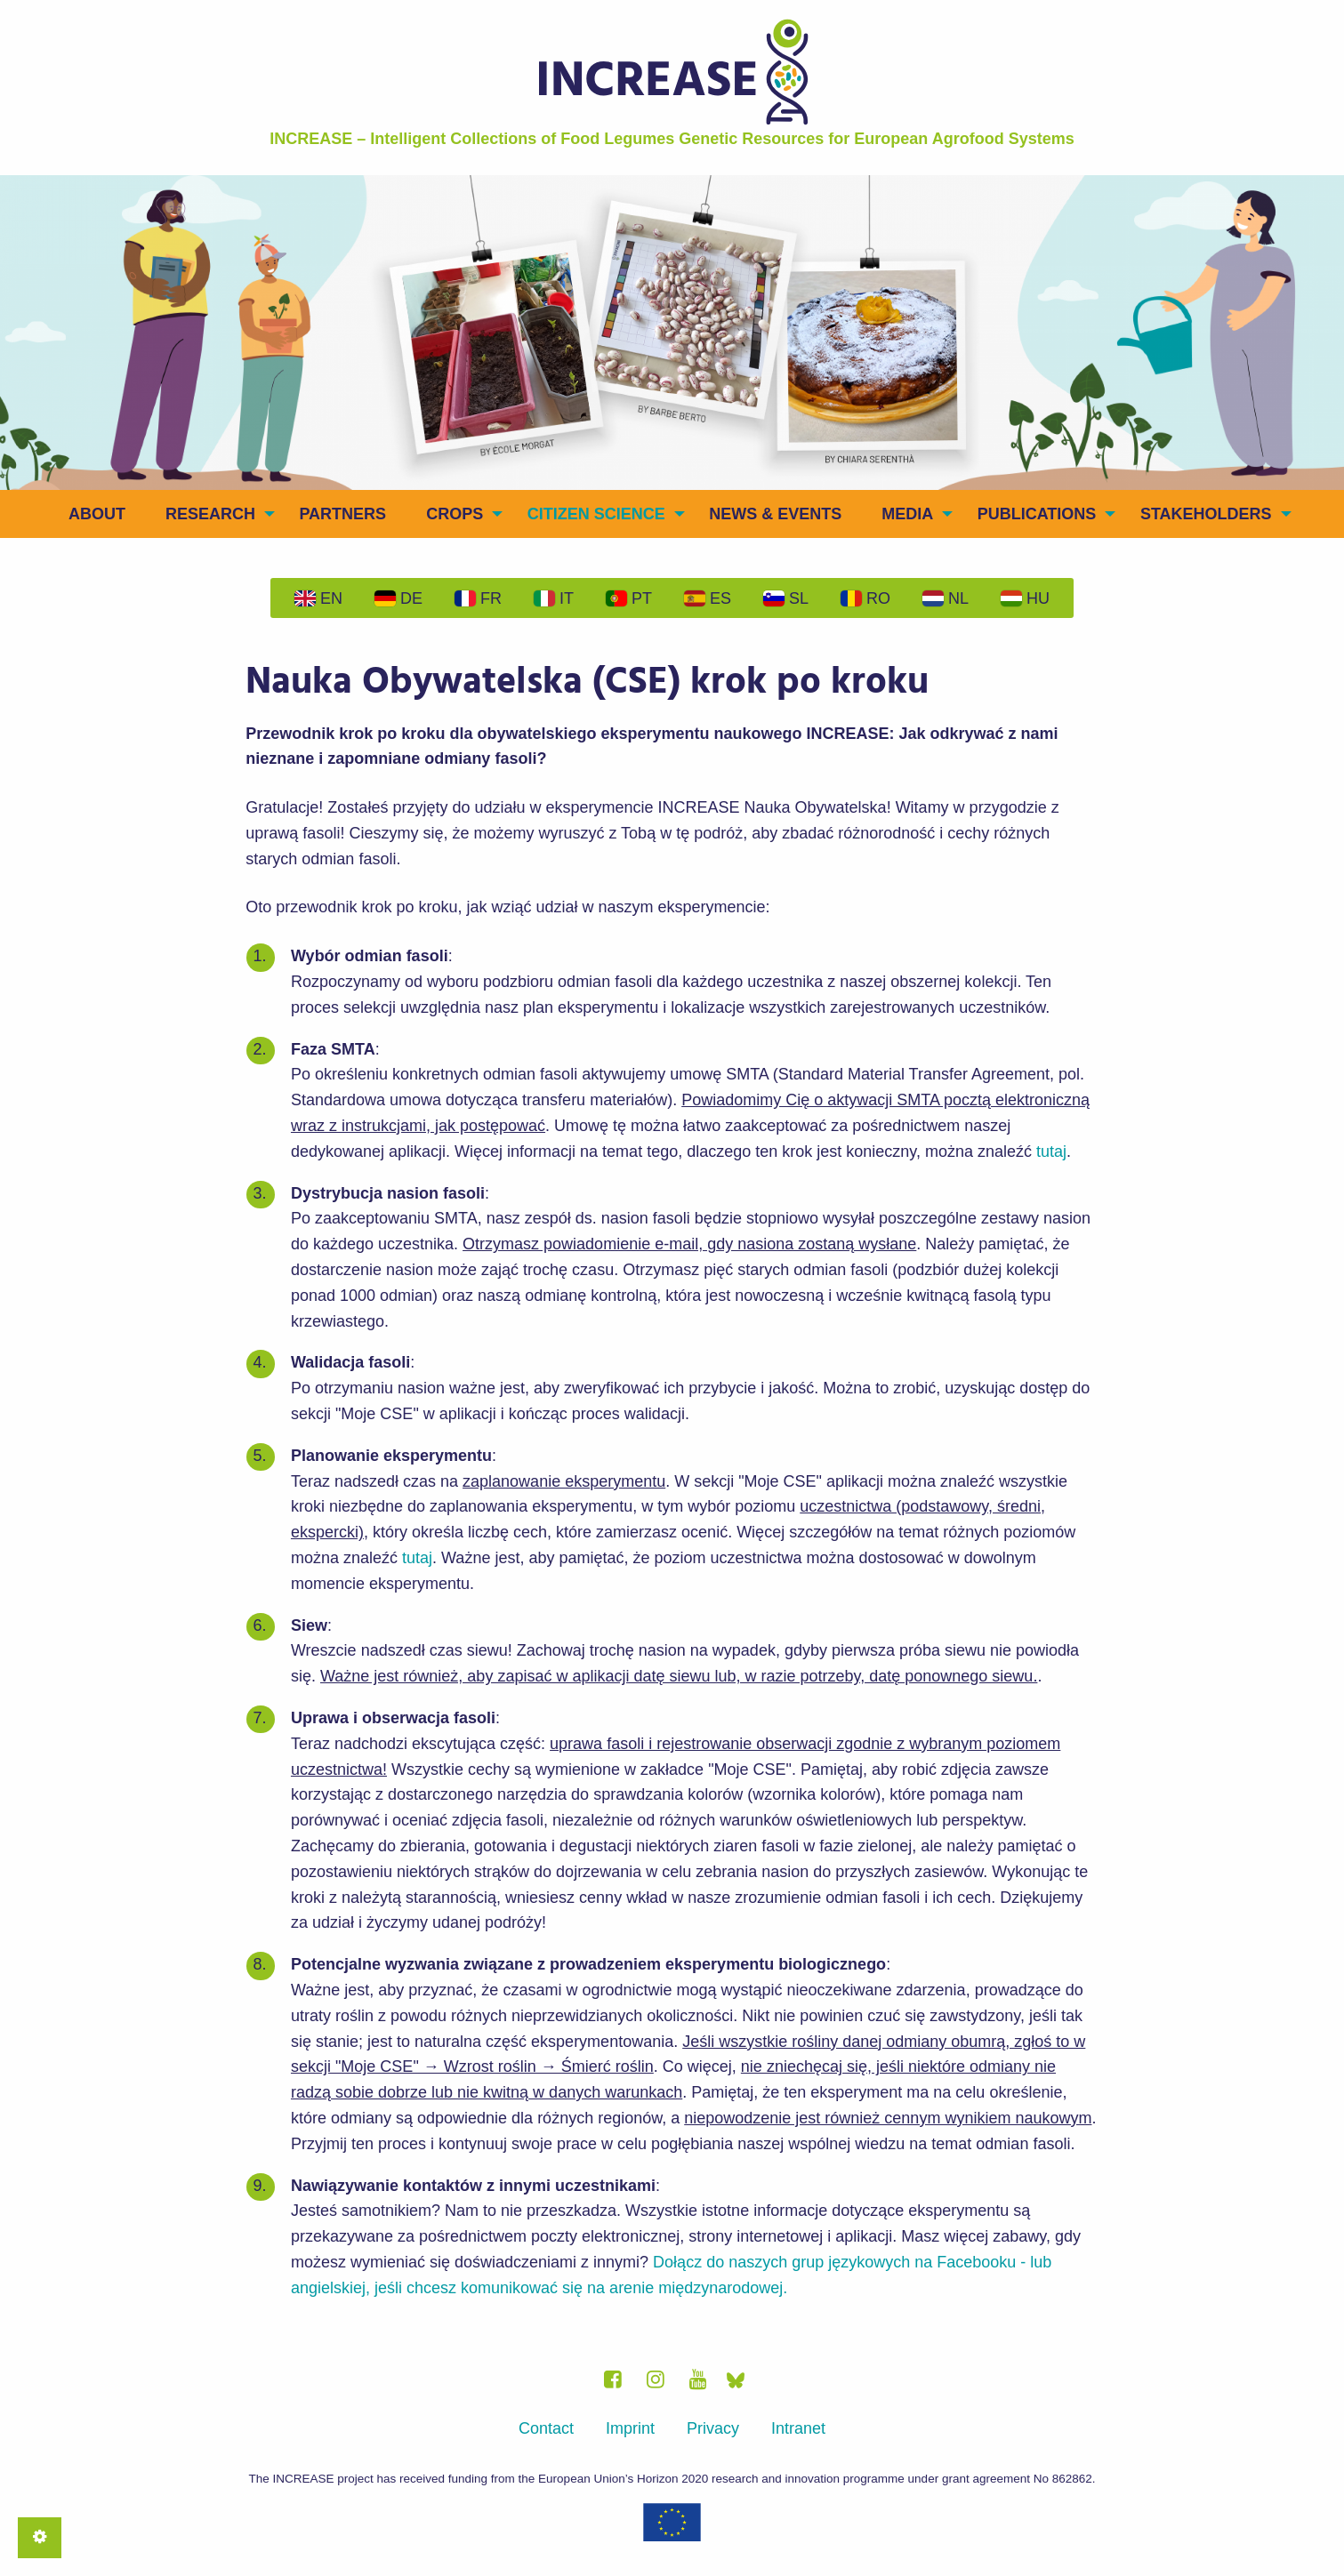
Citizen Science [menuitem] (596, 514)
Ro (865, 598)
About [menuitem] (96, 514)
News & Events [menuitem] (775, 514)
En (318, 598)
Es (707, 598)
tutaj (1051, 1151)
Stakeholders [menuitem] (1206, 514)
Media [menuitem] (907, 514)
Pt (629, 598)
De (398, 598)
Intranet (798, 2428)
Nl (945, 598)
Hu (1025, 598)
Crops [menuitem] (454, 514)
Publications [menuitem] (1037, 514)
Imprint (630, 2428)
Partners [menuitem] (342, 514)
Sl (786, 598)
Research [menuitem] (210, 514)
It (554, 598)
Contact (546, 2428)
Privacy (713, 2428)
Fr (478, 598)
